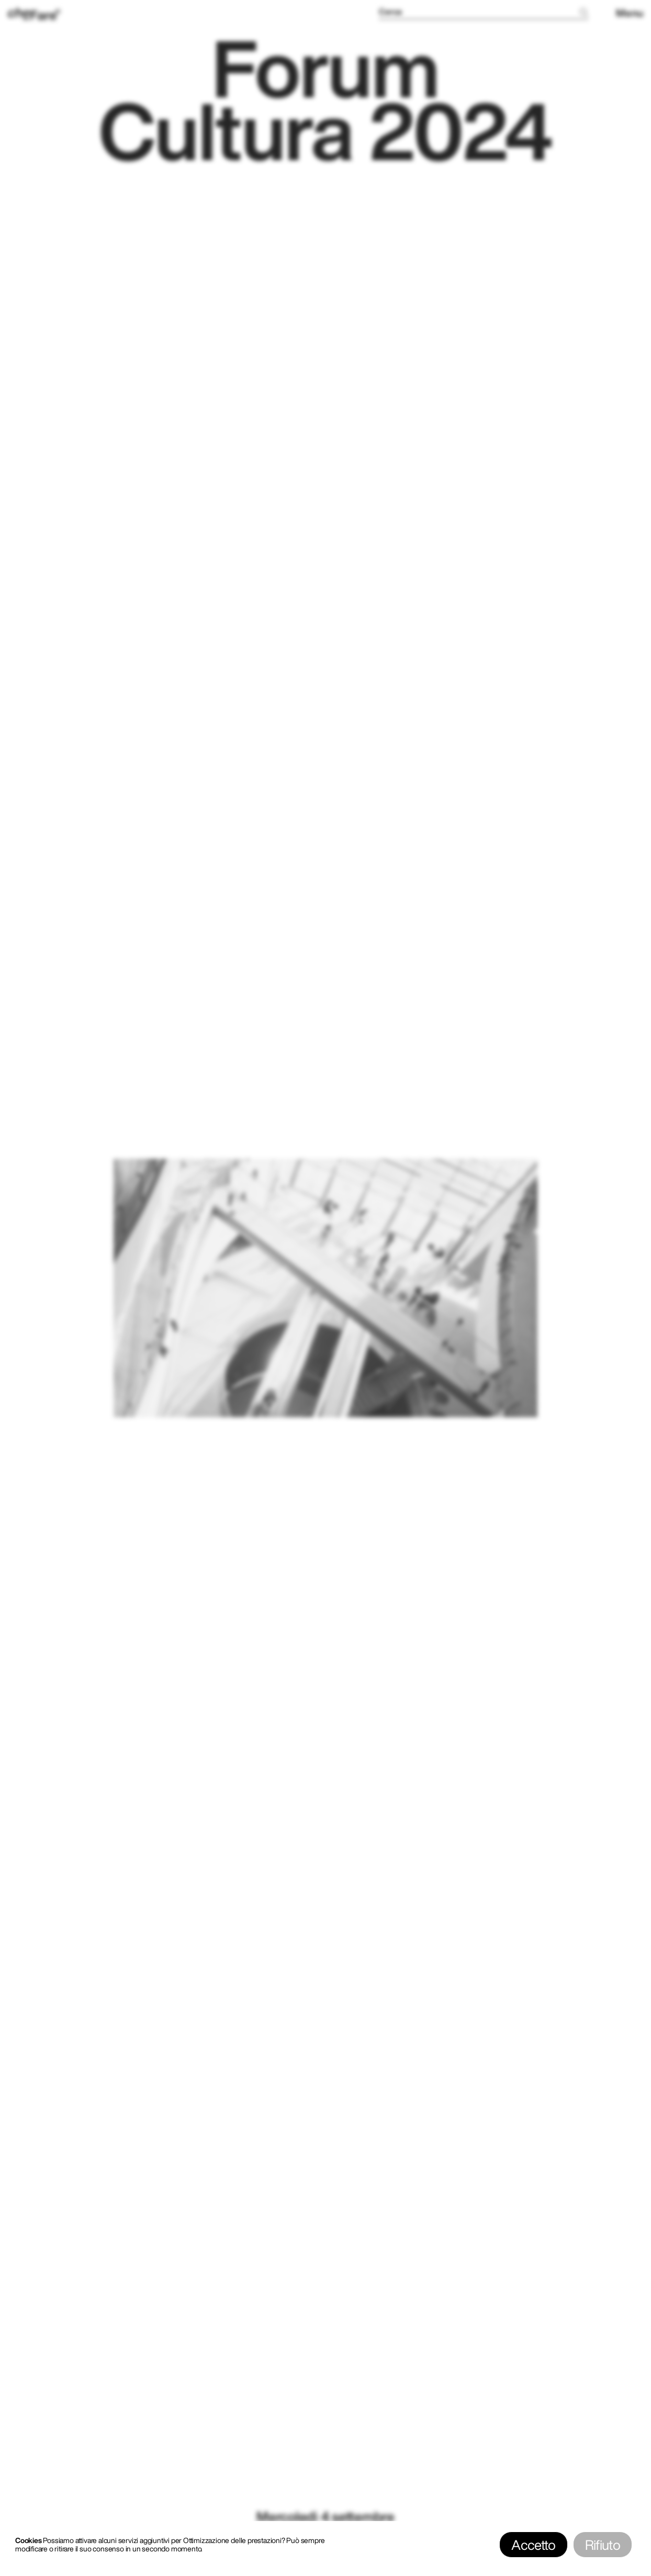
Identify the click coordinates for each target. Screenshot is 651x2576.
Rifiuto (602, 2544)
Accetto (533, 2544)
